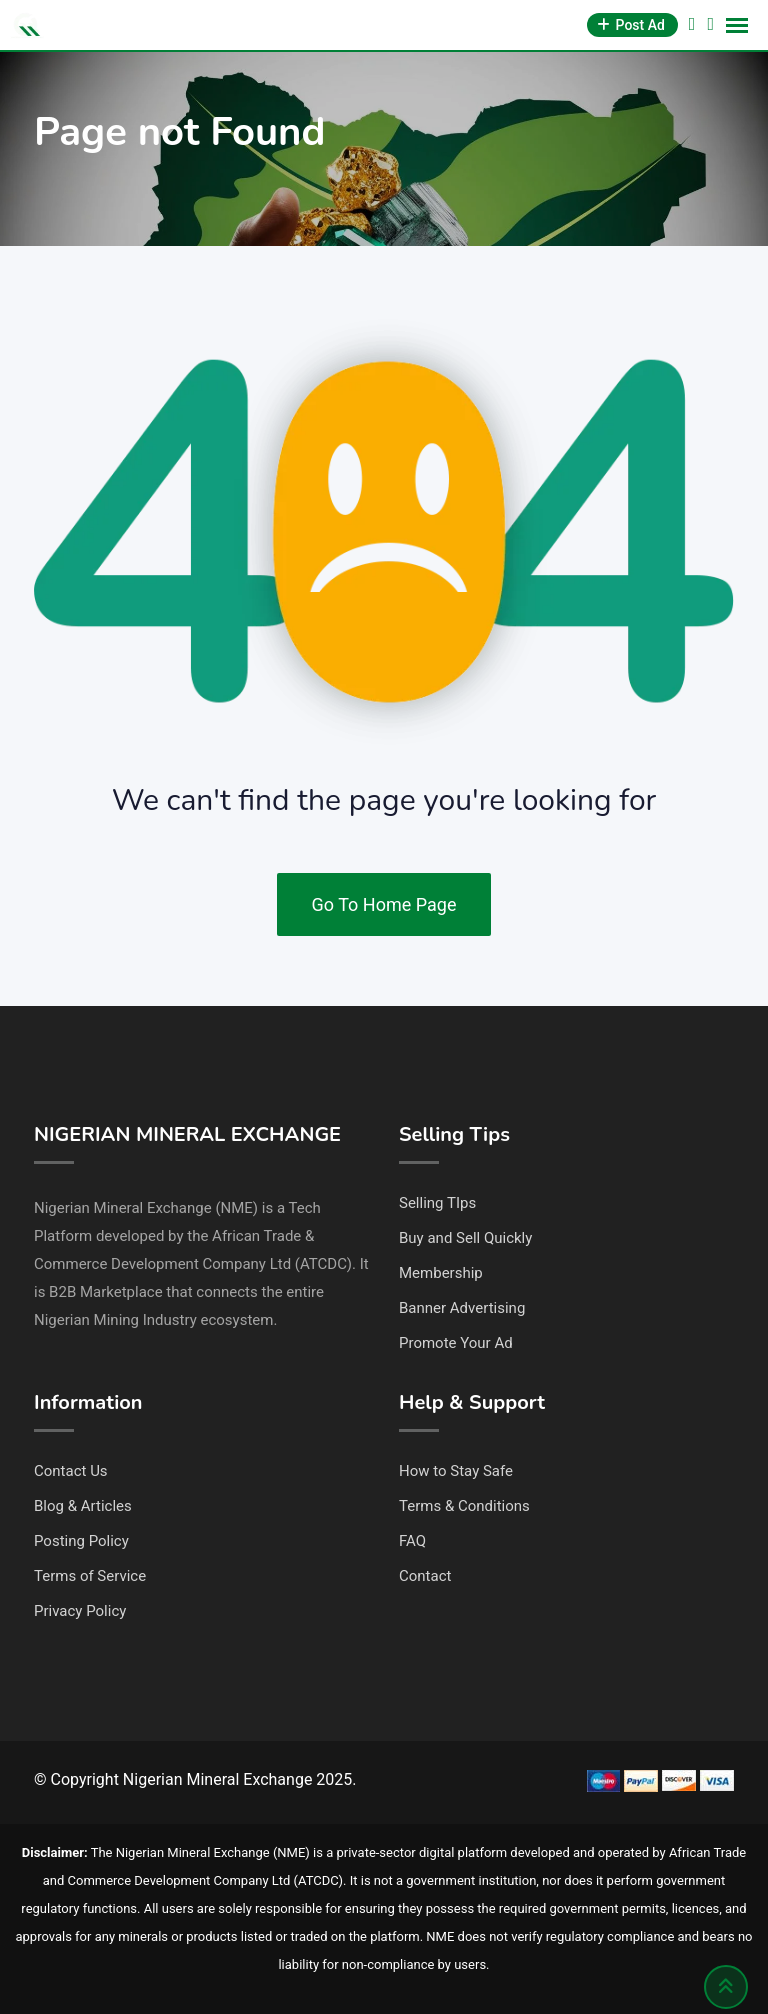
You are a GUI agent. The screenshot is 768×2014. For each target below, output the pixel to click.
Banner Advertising (462, 1308)
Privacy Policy (80, 1611)
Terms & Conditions (464, 1506)
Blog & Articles (83, 1506)
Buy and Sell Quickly (465, 1238)
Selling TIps (437, 1203)
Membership (441, 1273)
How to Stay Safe (456, 1471)
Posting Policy (81, 1541)
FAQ (412, 1541)
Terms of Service (90, 1576)
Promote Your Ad (456, 1343)
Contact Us (71, 1471)
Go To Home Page (384, 904)
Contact (425, 1576)
